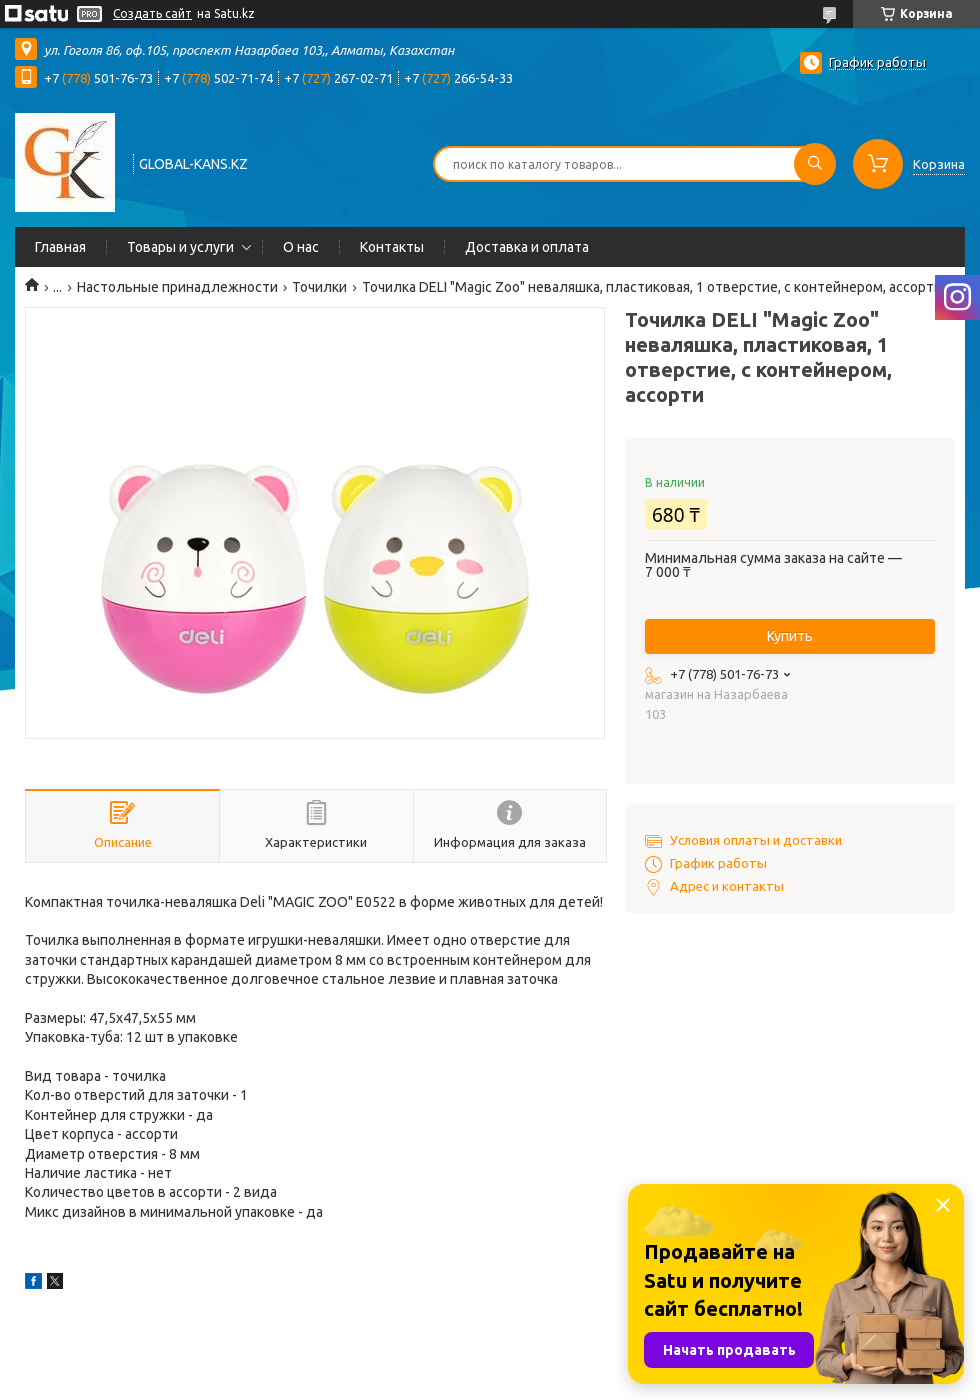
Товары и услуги (180, 247)
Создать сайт (152, 13)
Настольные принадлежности (177, 287)
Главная (60, 247)
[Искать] (815, 164)
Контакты (392, 247)
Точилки (319, 287)
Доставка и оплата (527, 247)
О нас (301, 247)
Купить (790, 636)
